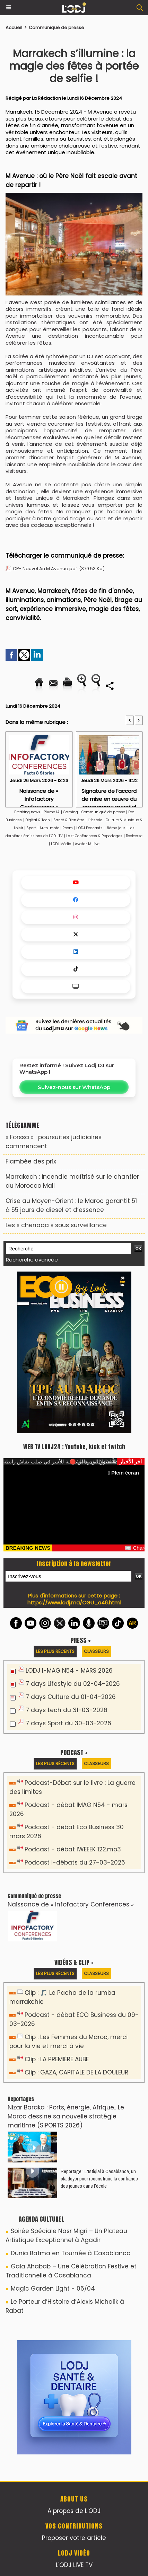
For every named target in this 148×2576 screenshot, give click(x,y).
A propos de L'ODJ (74, 2511)
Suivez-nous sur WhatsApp (74, 1087)
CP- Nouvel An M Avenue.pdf (45, 568)
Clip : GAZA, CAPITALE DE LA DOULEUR (76, 2072)
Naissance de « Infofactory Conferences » (38, 795)
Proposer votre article (74, 2538)
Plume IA (52, 812)
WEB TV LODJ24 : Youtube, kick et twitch (74, 1446)
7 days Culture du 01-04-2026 (71, 1697)
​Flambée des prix (31, 1161)
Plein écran (123, 1473)
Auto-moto (50, 828)
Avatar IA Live (87, 844)
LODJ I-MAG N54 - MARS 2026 (69, 1670)
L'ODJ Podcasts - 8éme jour (100, 828)
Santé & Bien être (68, 820)
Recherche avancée (32, 1259)
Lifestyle (95, 820)
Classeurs (96, 1651)
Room (67, 828)
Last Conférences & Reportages (94, 836)
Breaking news (27, 812)
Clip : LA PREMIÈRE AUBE (57, 2059)
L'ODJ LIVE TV (74, 2565)
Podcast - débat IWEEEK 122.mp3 (73, 1849)
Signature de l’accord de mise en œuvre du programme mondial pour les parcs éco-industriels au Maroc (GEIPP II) (109, 795)
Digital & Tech (37, 820)
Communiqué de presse (56, 27)
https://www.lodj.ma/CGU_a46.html (74, 1602)
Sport (31, 828)
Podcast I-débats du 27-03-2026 (75, 1862)
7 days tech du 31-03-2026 (66, 1710)
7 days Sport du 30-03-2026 (68, 1723)
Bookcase (134, 836)
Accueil (14, 27)
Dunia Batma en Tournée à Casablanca (71, 2253)
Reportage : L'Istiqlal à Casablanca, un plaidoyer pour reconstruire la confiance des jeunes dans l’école (99, 2178)
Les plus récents (55, 1651)
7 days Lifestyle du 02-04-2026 (73, 1684)
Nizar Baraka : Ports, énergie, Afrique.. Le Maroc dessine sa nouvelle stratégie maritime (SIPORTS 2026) (66, 2116)
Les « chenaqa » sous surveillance (56, 1225)
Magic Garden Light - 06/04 (53, 2288)
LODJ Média (61, 844)
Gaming (70, 812)
